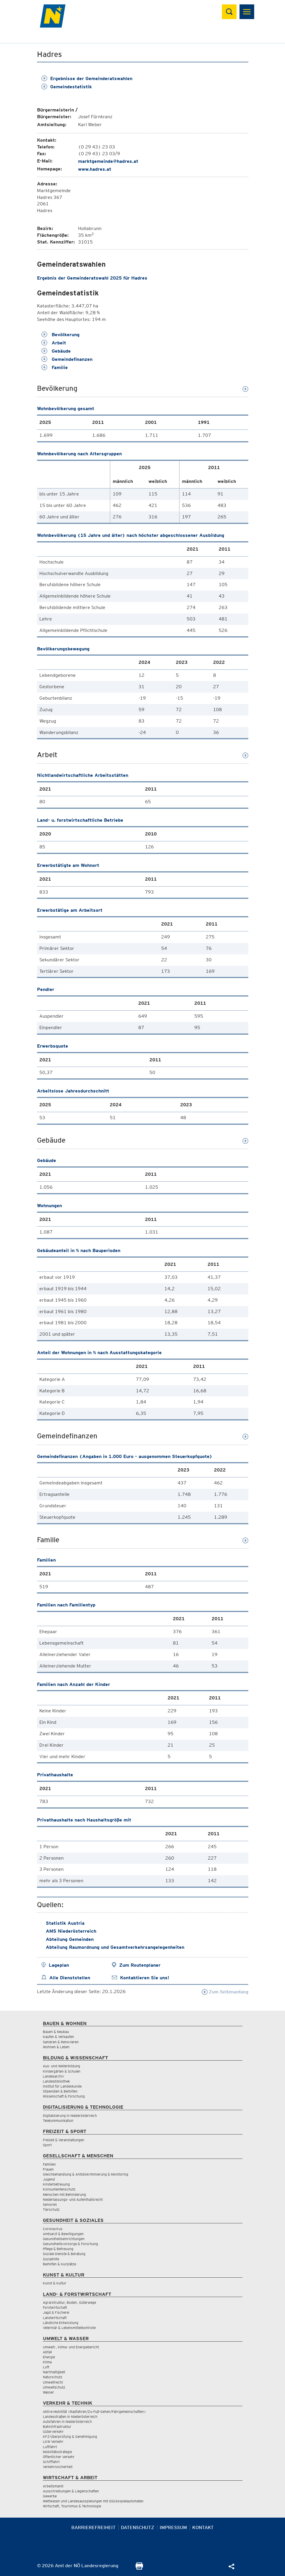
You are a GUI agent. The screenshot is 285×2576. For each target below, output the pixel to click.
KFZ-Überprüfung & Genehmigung (70, 2436)
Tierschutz (51, 2209)
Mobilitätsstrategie (57, 2452)
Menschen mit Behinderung (64, 2194)
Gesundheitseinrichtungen (64, 2239)
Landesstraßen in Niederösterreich (70, 2416)
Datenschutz (137, 2527)
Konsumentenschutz (59, 2189)
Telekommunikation (58, 2120)
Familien (49, 2164)
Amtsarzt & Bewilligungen (63, 2234)
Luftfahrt (50, 2447)
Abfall (47, 2352)
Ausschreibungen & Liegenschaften (71, 2491)
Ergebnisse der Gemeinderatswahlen (86, 78)
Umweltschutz (54, 2387)
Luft (46, 2367)
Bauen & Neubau (56, 2031)
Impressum (173, 2527)
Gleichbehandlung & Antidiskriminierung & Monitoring (85, 2174)
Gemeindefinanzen (66, 359)
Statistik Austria (65, 1923)
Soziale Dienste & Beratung (64, 2254)
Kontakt (203, 2527)
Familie (54, 367)
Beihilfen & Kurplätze (59, 2264)
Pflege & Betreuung (58, 2249)
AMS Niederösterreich (71, 1931)
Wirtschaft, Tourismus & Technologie (72, 2506)
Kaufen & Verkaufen (58, 2036)
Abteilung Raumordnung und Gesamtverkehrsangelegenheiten (115, 1947)
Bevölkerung (60, 334)
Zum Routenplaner (140, 1965)
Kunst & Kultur (54, 2283)
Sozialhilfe (51, 2259)
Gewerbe (50, 2496)
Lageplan (59, 1965)
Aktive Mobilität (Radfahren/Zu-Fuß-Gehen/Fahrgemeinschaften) (94, 2411)
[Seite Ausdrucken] (139, 2568)
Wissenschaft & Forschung (64, 2096)
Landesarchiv (53, 2076)
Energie (49, 2357)
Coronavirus (53, 2229)
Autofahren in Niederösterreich (67, 2421)
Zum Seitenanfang (225, 1992)
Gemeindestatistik (66, 86)
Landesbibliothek (56, 2081)
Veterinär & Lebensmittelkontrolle (69, 2327)
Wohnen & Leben (56, 2047)
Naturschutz (52, 2377)
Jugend (49, 2179)
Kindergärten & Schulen (61, 2071)
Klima (47, 2362)
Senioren (50, 2204)
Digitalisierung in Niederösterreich (70, 2115)
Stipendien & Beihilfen (60, 2091)
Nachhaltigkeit (54, 2372)
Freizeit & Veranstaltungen (63, 2140)
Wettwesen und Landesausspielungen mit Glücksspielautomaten (93, 2501)
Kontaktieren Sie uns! (144, 1977)
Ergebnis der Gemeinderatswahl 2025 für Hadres (92, 278)
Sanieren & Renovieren (61, 2042)
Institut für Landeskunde (62, 2086)
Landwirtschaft (55, 2317)
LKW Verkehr (53, 2441)
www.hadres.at (94, 169)
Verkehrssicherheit (57, 2467)
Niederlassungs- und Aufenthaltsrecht (73, 2199)
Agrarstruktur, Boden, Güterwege (69, 2302)
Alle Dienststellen (69, 1977)
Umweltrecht (53, 2382)
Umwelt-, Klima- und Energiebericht (71, 2347)
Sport (47, 2145)
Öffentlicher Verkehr (59, 2457)
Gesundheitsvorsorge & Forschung (70, 2244)
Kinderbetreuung (56, 2184)
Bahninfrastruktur (57, 2426)
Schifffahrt (51, 2462)
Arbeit (53, 343)
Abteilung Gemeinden (70, 1939)
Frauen (48, 2169)
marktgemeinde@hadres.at (108, 161)
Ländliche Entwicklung (60, 2322)
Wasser (48, 2392)
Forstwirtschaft (55, 2307)
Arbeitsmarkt (53, 2486)
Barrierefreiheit (93, 2527)
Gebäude (56, 351)
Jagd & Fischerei (56, 2312)
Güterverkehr (53, 2431)
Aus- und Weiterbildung (61, 2066)
